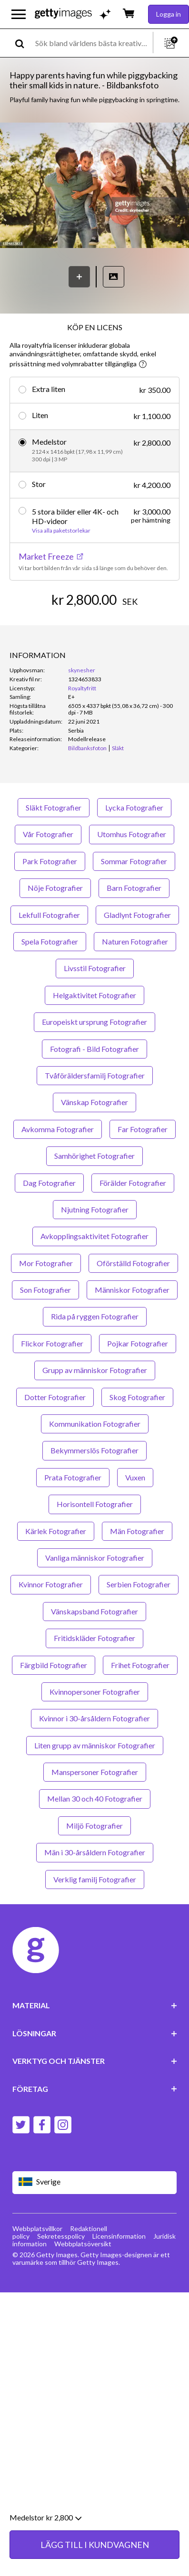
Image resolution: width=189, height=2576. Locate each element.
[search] (23, 43)
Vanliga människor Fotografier (94, 1557)
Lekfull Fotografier (49, 914)
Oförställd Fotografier (133, 1263)
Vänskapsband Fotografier (94, 1611)
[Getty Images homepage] (63, 14)
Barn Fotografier (134, 887)
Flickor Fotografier (52, 1343)
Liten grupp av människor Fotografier (94, 1745)
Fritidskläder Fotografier (94, 1637)
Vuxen (135, 1477)
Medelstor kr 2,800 (45, 2554)
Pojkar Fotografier (137, 1343)
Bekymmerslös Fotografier (94, 1450)
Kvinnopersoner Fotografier (95, 1691)
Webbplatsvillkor (37, 2228)
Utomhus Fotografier (131, 834)
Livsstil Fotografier (95, 968)
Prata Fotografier (72, 1477)
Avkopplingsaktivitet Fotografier (94, 1235)
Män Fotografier (137, 1531)
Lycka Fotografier (134, 807)
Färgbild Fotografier (53, 1665)
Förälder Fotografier (132, 1182)
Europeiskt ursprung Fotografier (94, 1021)
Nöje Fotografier (55, 887)
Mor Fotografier (46, 1263)
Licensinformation (119, 2236)
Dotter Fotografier (55, 1397)
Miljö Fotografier (94, 1825)
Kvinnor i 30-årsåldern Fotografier (94, 1718)
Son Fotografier (45, 1289)
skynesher (81, 670)
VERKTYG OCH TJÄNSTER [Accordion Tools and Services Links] (94, 2060)
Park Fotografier (49, 861)
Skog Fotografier (137, 1397)
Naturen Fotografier (135, 941)
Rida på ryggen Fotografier (95, 1316)
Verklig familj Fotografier (94, 1879)
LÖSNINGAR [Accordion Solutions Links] (94, 2033)
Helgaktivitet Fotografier (94, 995)
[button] (94, 186)
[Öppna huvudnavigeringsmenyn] (18, 14)
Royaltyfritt (82, 688)
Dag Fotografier (49, 1182)
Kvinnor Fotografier (51, 1584)
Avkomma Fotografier (57, 1129)
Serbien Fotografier (138, 1584)
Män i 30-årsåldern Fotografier (94, 1852)
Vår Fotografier (48, 834)
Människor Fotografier (132, 1289)
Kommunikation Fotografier (94, 1423)
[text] (92, 43)
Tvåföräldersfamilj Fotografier (95, 1075)
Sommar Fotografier (134, 861)
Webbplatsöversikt (82, 2244)
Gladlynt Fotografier (137, 914)
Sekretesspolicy (61, 2236)
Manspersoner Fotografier (94, 1771)
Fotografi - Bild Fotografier (94, 1048)
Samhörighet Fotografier (94, 1155)
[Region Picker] (94, 2182)
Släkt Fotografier (53, 807)
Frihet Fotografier (140, 1665)
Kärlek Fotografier (55, 1531)
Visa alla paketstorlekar (61, 530)
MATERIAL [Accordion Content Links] (94, 2005)
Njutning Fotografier (95, 1209)
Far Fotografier (143, 1129)
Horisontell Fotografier (95, 1503)
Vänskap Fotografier (94, 1102)
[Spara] (79, 276)
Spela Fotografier (49, 941)
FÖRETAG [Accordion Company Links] (94, 2088)
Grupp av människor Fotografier (94, 1369)
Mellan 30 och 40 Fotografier (94, 1798)
